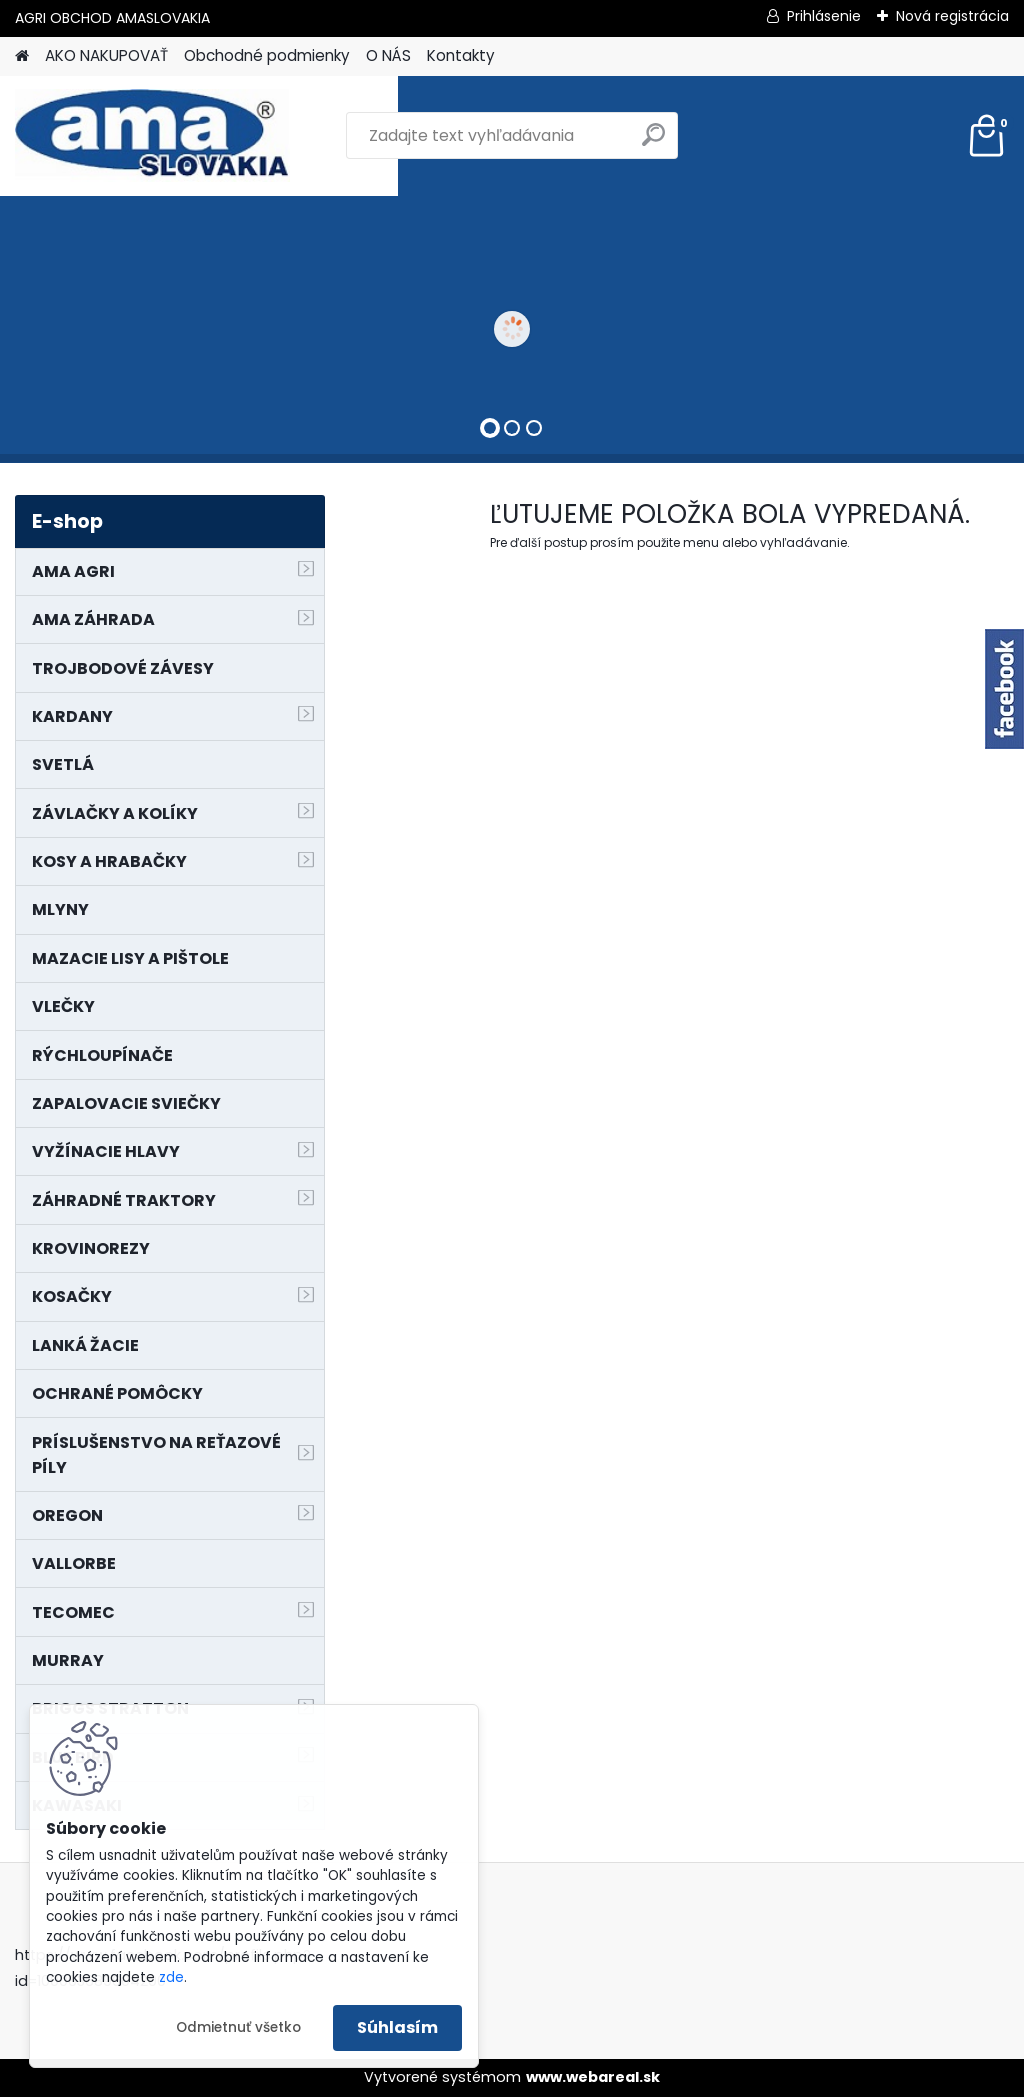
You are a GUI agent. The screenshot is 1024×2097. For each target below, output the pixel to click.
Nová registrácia (952, 16)
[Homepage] (22, 56)
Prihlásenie (824, 16)
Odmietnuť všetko (238, 2027)
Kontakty (461, 55)
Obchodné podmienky (267, 55)
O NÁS (388, 55)
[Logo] (152, 136)
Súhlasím (397, 2027)
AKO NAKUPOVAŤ (106, 55)
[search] (653, 142)
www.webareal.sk (593, 2077)
